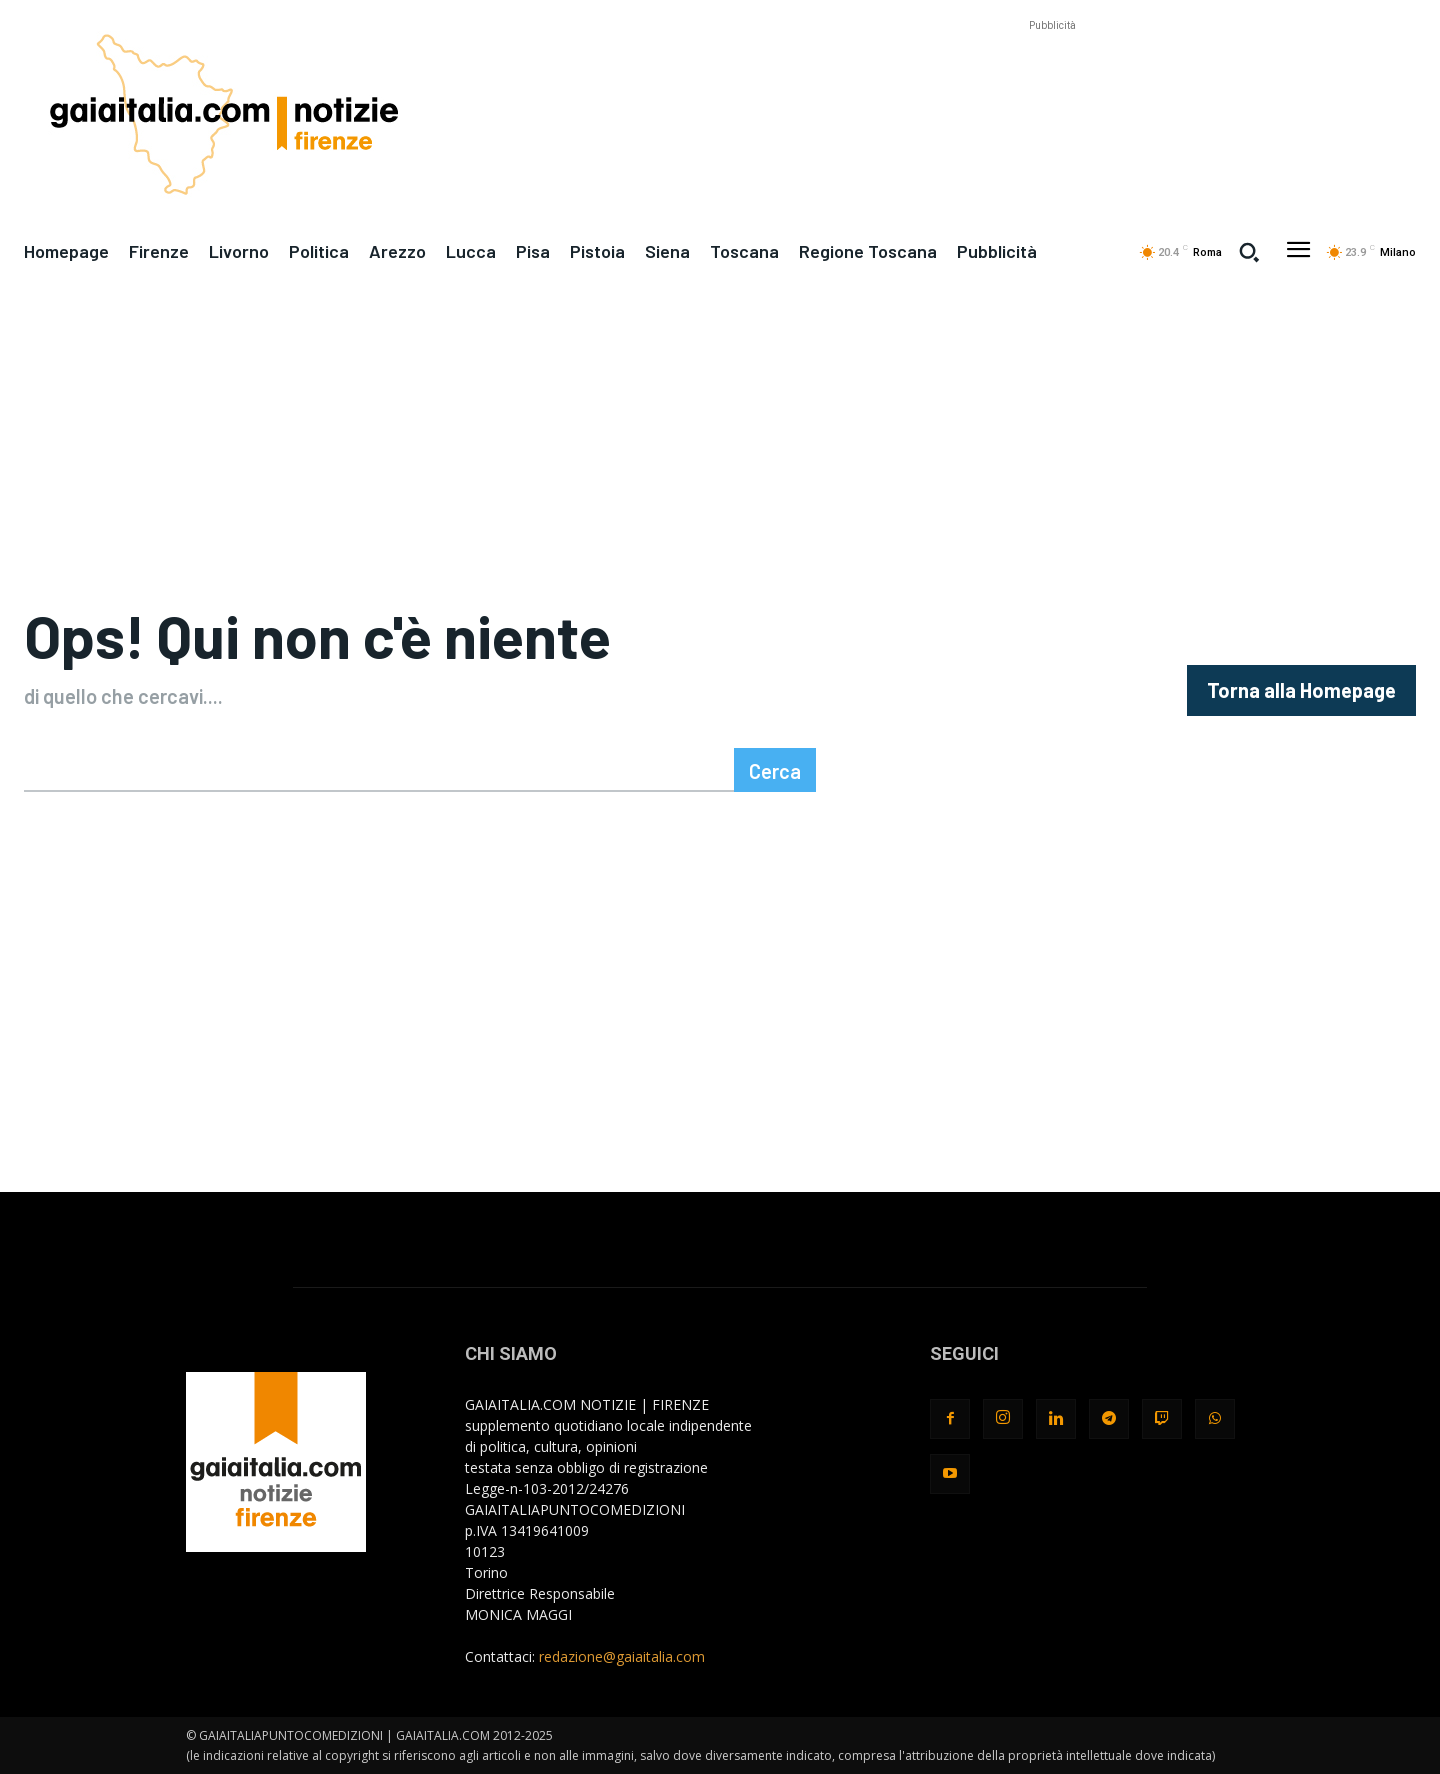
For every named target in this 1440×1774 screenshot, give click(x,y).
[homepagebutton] (1301, 690)
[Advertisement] (1052, 81)
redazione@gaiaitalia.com (622, 1656)
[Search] (775, 770)
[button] (1249, 252)
